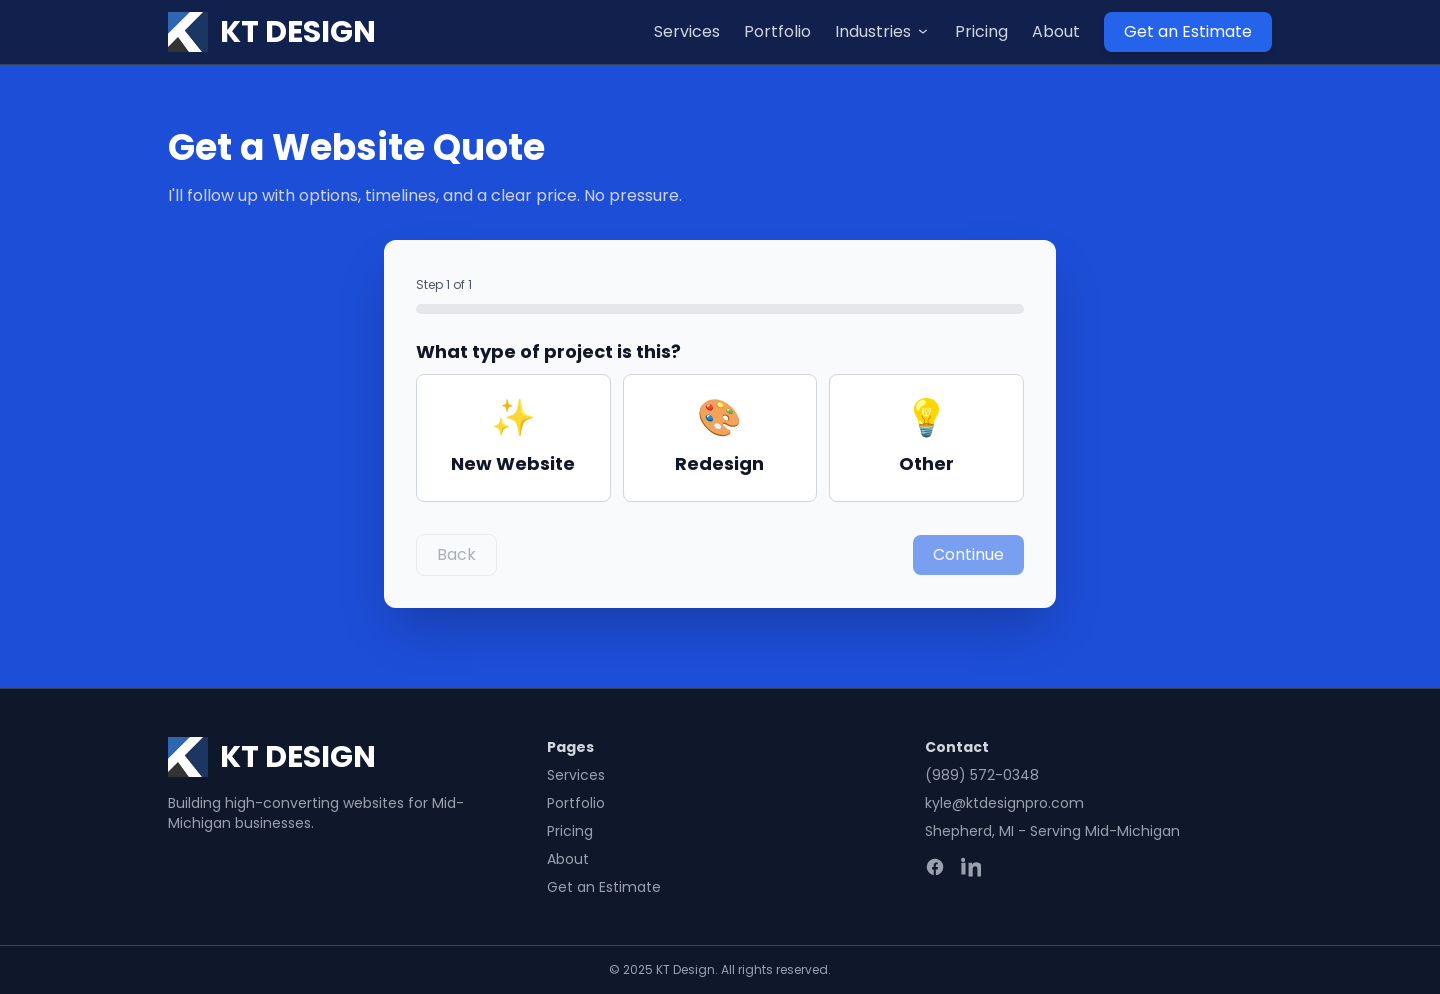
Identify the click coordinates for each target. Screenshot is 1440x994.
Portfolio (777, 31)
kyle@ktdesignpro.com (1004, 803)
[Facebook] (935, 867)
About (1056, 31)
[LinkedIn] (971, 867)
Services (687, 31)
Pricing (981, 31)
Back (456, 554)
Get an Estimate (1188, 31)
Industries (883, 31)
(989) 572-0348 (982, 775)
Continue (968, 554)
